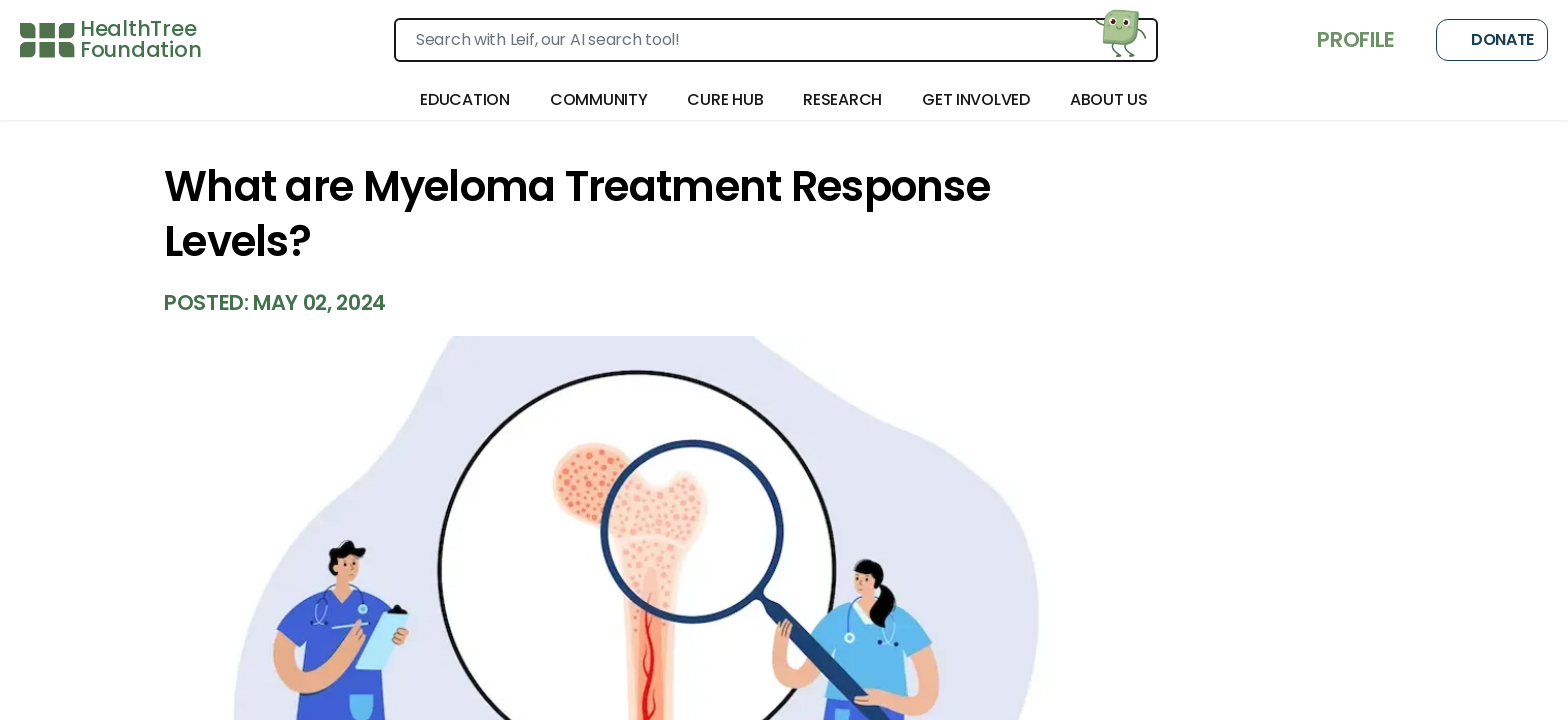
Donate (1492, 40)
